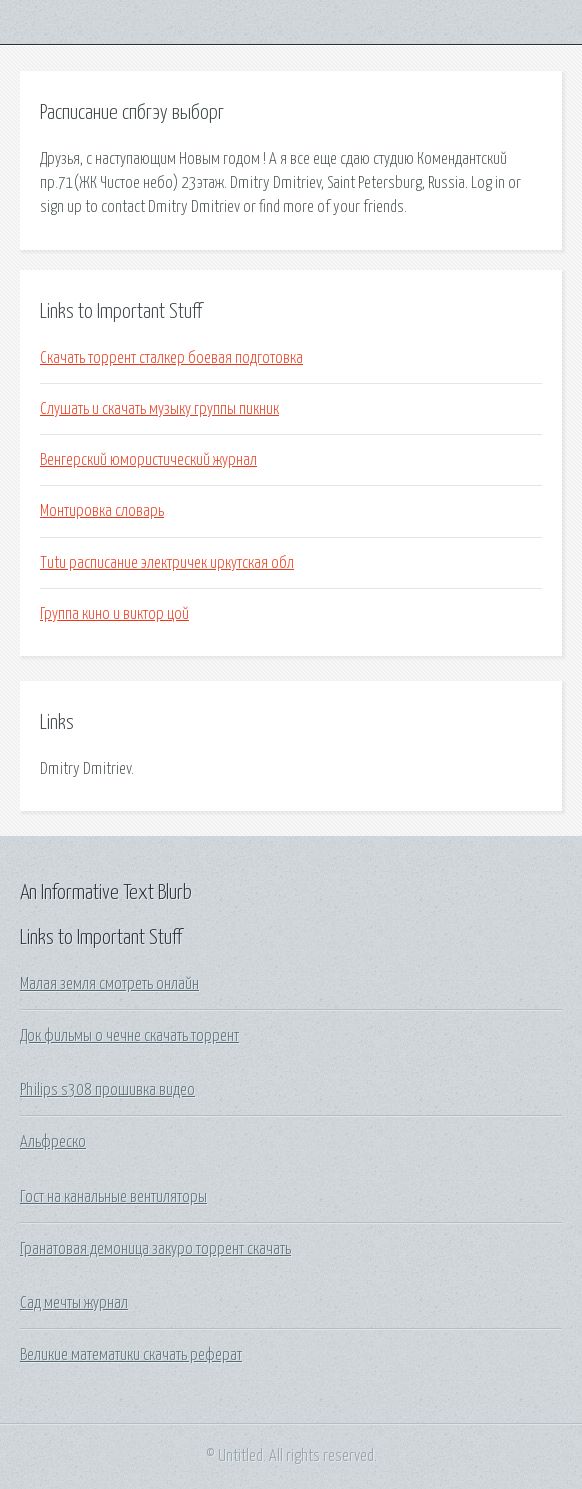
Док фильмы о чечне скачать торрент (129, 1036)
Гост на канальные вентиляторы (113, 1197)
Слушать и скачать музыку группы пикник (159, 409)
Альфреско (53, 1142)
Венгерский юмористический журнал (148, 460)
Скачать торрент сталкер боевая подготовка (171, 358)
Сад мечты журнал (74, 1303)
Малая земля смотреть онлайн (109, 984)
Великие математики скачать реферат (131, 1355)
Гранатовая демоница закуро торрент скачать (155, 1249)
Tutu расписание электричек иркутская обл (167, 563)
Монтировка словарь (102, 511)
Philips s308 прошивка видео (107, 1090)
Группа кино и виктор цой (114, 614)
